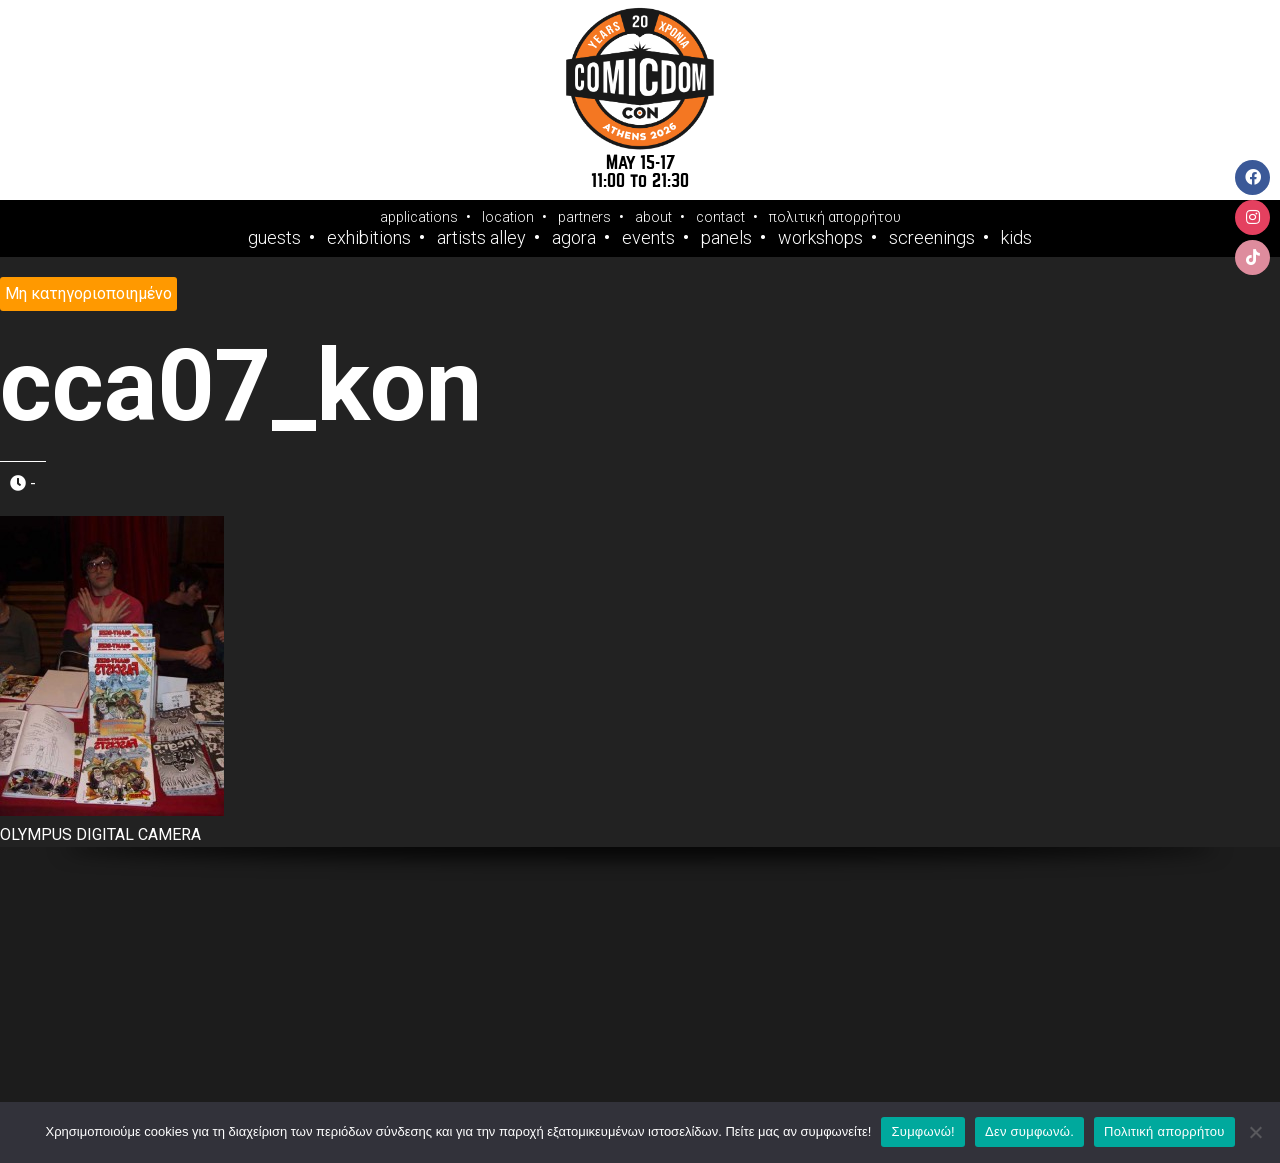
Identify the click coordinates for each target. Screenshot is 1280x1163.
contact (720, 217)
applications (419, 217)
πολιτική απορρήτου (835, 217)
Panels (726, 238)
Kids (1016, 238)
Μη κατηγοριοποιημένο (88, 293)
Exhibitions (369, 238)
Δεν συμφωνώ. (1029, 1131)
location (508, 217)
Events (648, 238)
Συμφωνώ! (922, 1131)
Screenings (932, 238)
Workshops (820, 238)
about (653, 217)
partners (584, 217)
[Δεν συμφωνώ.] (1255, 1132)
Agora (574, 238)
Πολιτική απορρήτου (1164, 1131)
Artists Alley (481, 238)
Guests (274, 238)
